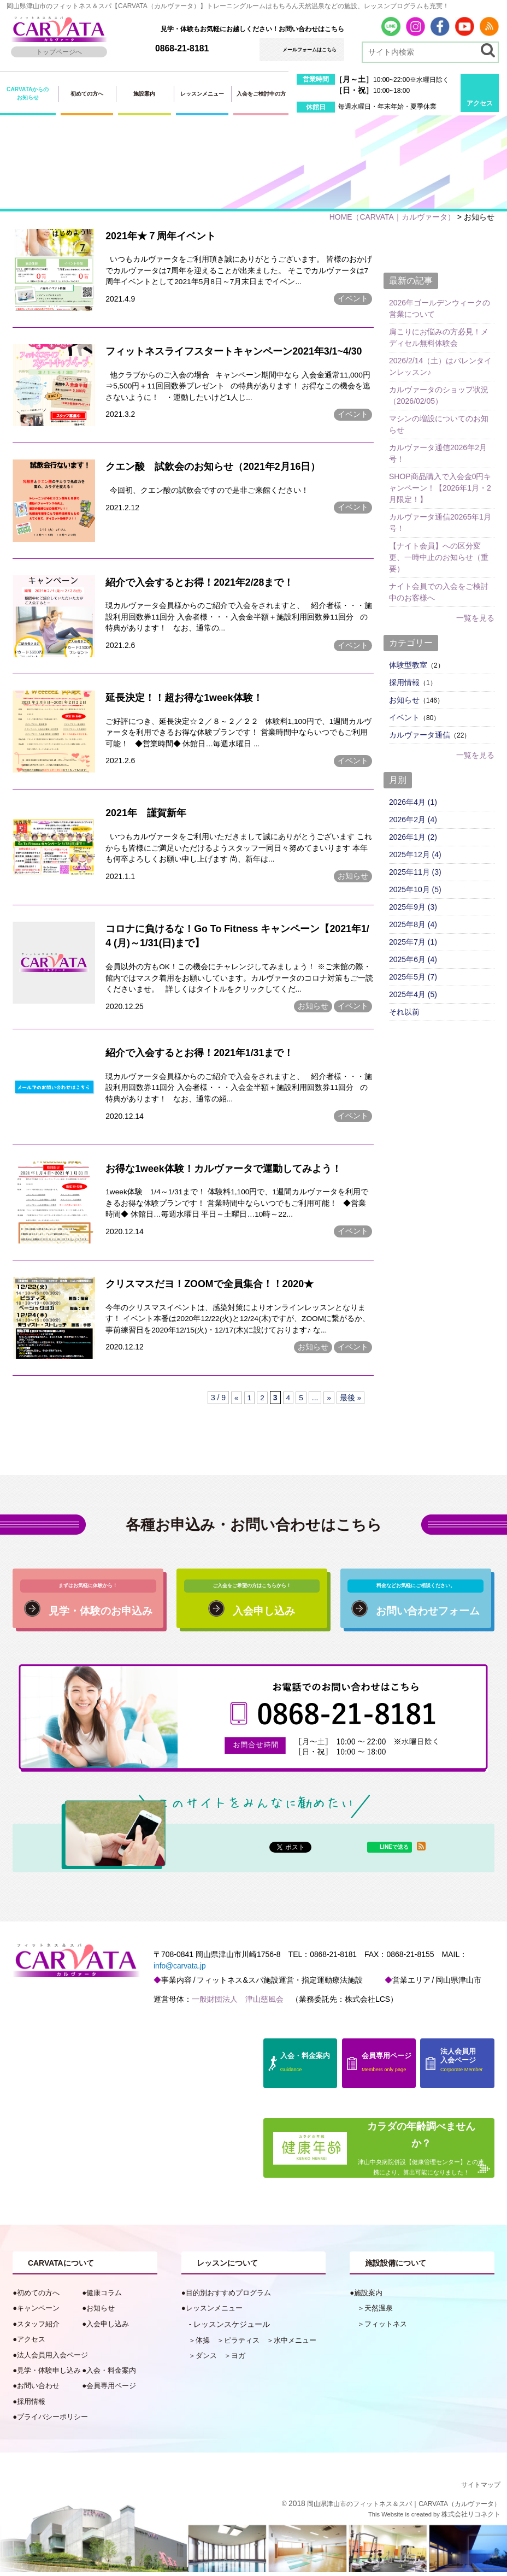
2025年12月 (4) (415, 854)
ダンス (206, 2360)
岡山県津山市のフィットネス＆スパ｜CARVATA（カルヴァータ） (403, 2508)
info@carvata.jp (179, 1970)
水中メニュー (295, 2344)
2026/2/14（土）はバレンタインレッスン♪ (440, 366)
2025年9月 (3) (413, 906)
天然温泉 (378, 2312)
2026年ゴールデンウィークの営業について (439, 308)
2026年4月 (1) (413, 801)
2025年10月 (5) (415, 889)
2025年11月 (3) (415, 871)
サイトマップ (480, 2488)
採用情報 (404, 681)
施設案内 (144, 94)
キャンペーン (38, 2312)
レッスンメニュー (202, 94)
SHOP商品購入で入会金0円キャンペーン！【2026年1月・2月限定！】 (440, 487)
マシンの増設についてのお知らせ (438, 424)
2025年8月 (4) (413, 923)
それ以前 (404, 1011)
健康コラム (104, 2296)
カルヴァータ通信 (419, 734)
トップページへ (59, 52)
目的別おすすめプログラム (228, 2296)
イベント (353, 299)
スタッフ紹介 (38, 2328)
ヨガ (238, 2360)
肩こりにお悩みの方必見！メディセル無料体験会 (438, 337)
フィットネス (385, 2328)
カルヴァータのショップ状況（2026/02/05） (438, 395)
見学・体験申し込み (49, 2375)
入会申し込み (107, 2328)
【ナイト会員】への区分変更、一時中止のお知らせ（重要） (438, 557)
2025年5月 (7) (413, 976)
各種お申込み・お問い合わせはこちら (253, 1528)
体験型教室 (408, 664)
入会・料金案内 (111, 2375)
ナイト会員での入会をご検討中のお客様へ (438, 591)
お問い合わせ (38, 2390)
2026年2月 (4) (413, 819)
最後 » (351, 1402)
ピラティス (242, 2344)
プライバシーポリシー (52, 2421)
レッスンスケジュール (231, 2328)
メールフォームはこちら (309, 49)
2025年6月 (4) (413, 958)
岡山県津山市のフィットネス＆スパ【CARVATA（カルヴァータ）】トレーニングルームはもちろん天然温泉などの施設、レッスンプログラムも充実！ (228, 6)
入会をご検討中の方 (261, 94)
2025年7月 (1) (413, 941)
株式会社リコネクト (470, 2518)
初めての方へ (86, 94)
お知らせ (353, 878)
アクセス (480, 103)
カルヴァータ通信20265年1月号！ (440, 522)
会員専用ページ (111, 2390)
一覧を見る (475, 617)
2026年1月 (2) (413, 836)
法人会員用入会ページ (52, 2359)
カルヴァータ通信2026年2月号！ (438, 453)
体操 (203, 2344)
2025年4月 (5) (413, 993)
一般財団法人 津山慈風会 (237, 2003)
